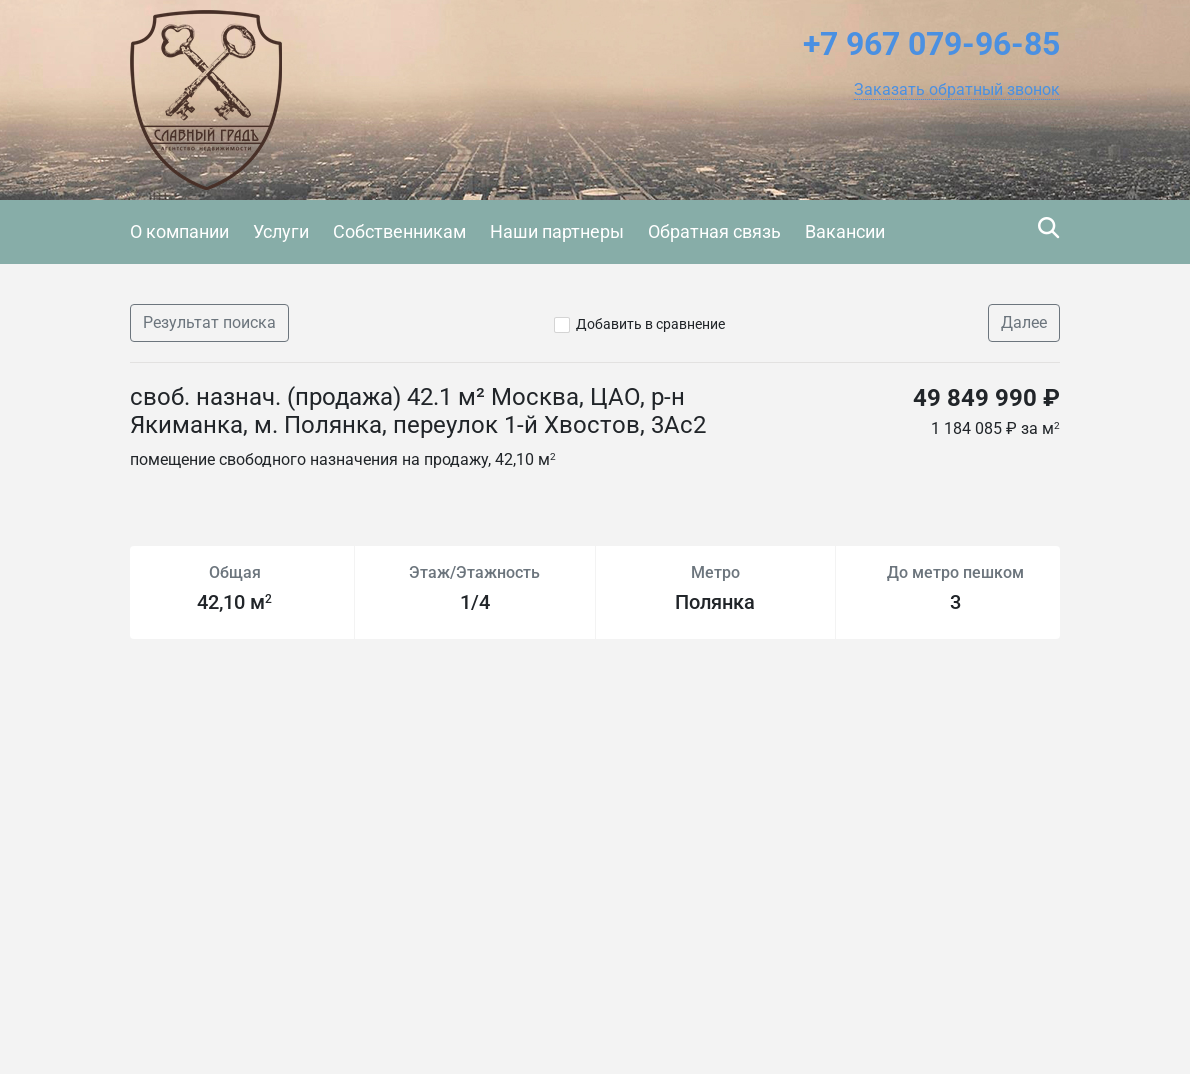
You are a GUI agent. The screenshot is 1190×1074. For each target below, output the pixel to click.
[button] (957, 90)
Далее (1024, 322)
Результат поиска (209, 322)
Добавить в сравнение (650, 324)
